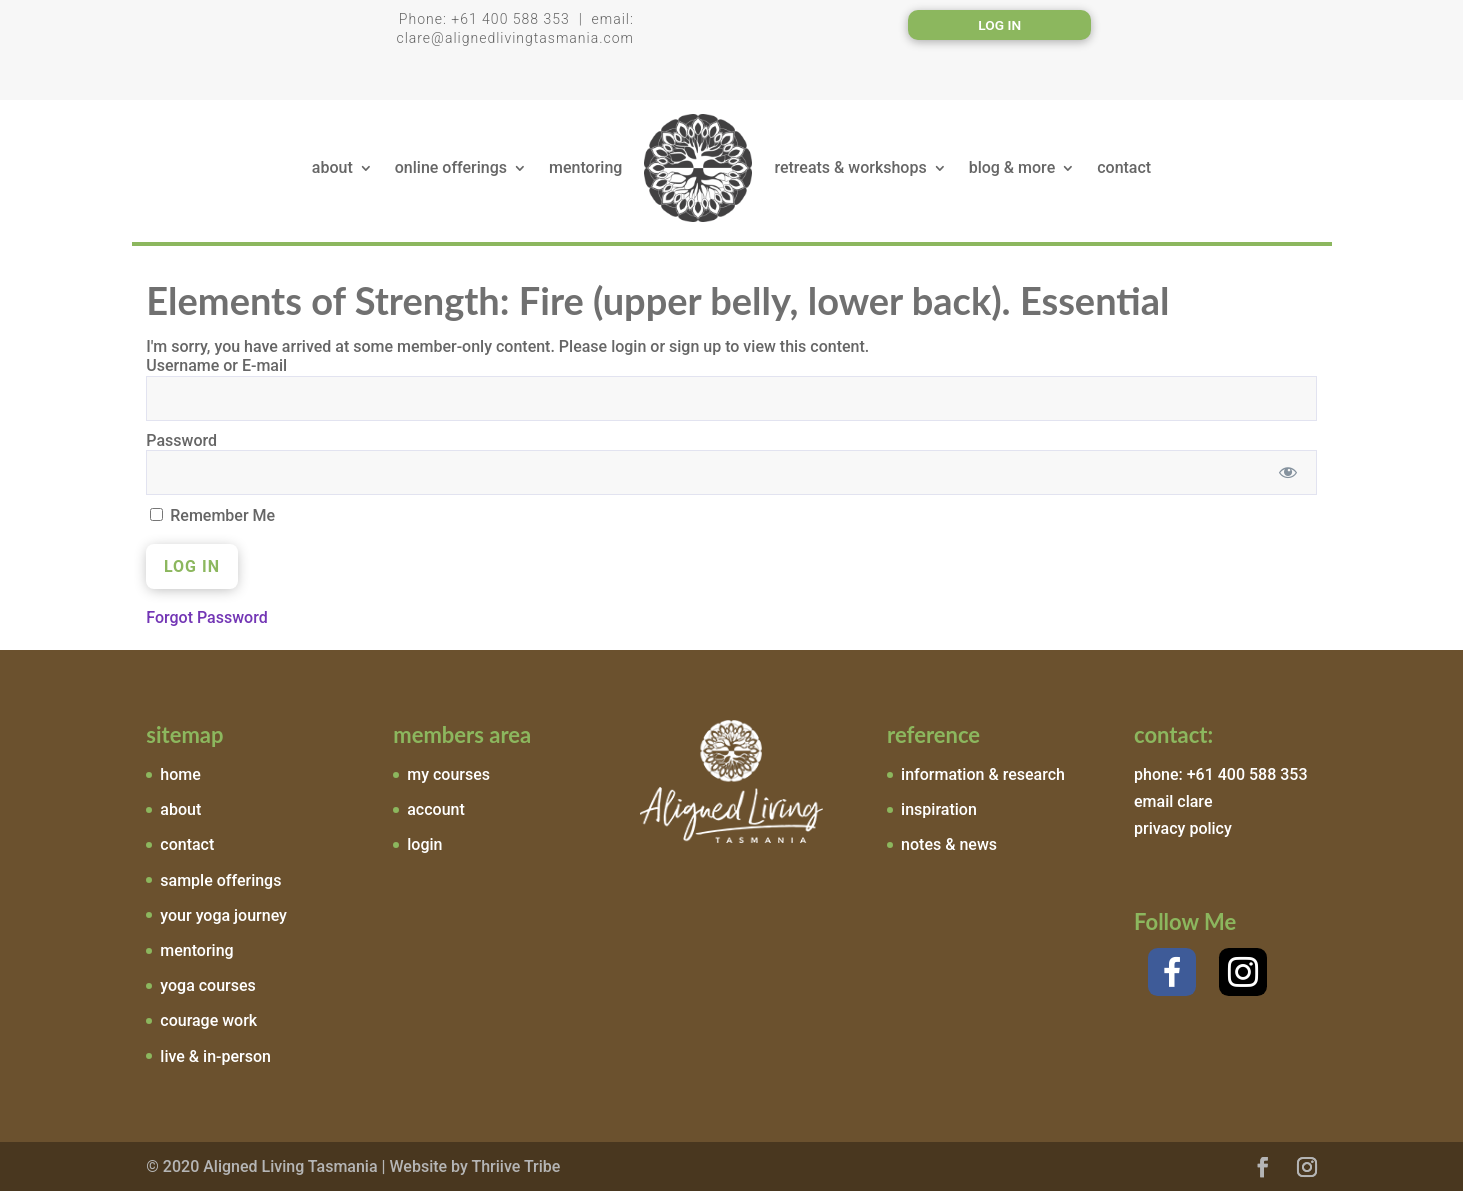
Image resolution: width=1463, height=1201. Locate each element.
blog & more (1012, 173)
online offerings (451, 173)
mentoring (585, 173)
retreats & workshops (850, 173)
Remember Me (212, 525)
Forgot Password (206, 627)
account (436, 819)
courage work (208, 1030)
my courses (448, 784)
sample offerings (220, 890)
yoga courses (208, 995)
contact (1124, 173)
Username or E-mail (216, 375)
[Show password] (1287, 482)
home (180, 784)
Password (181, 450)
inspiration (939, 819)
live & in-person (215, 1066)
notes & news (949, 854)
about (332, 173)
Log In (1000, 25)
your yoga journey (223, 925)
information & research (983, 784)
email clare (1173, 811)
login (424, 854)
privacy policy (1183, 838)
